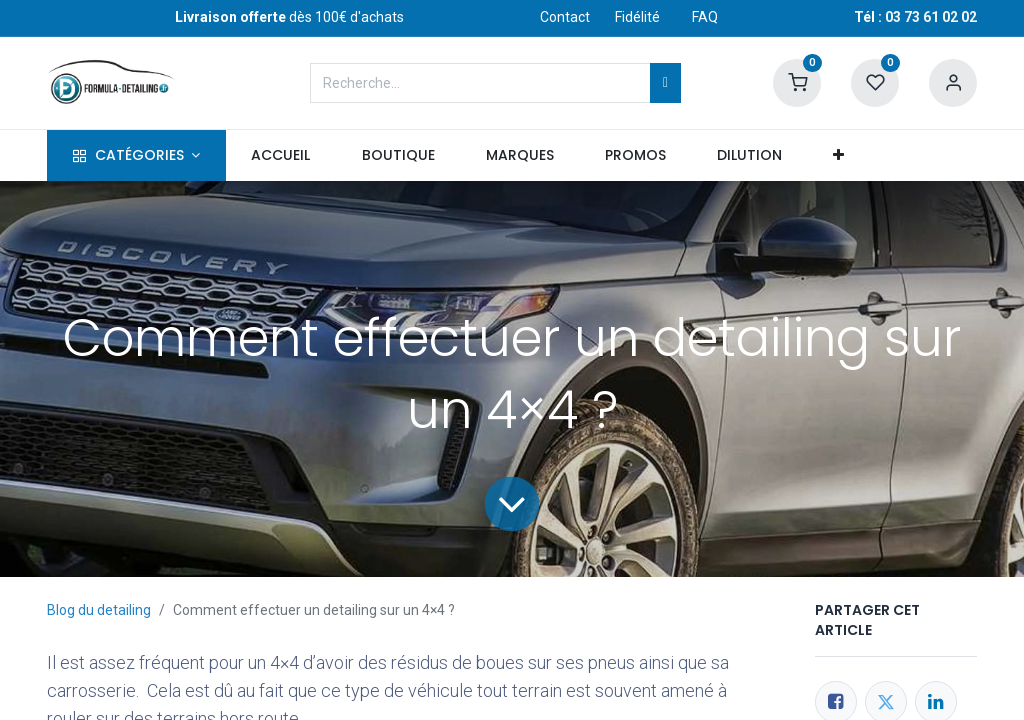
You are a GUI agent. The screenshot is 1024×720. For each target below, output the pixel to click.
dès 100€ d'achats (289, 17)
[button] (839, 156)
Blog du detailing (99, 610)
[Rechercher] (665, 83)
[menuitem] (281, 156)
